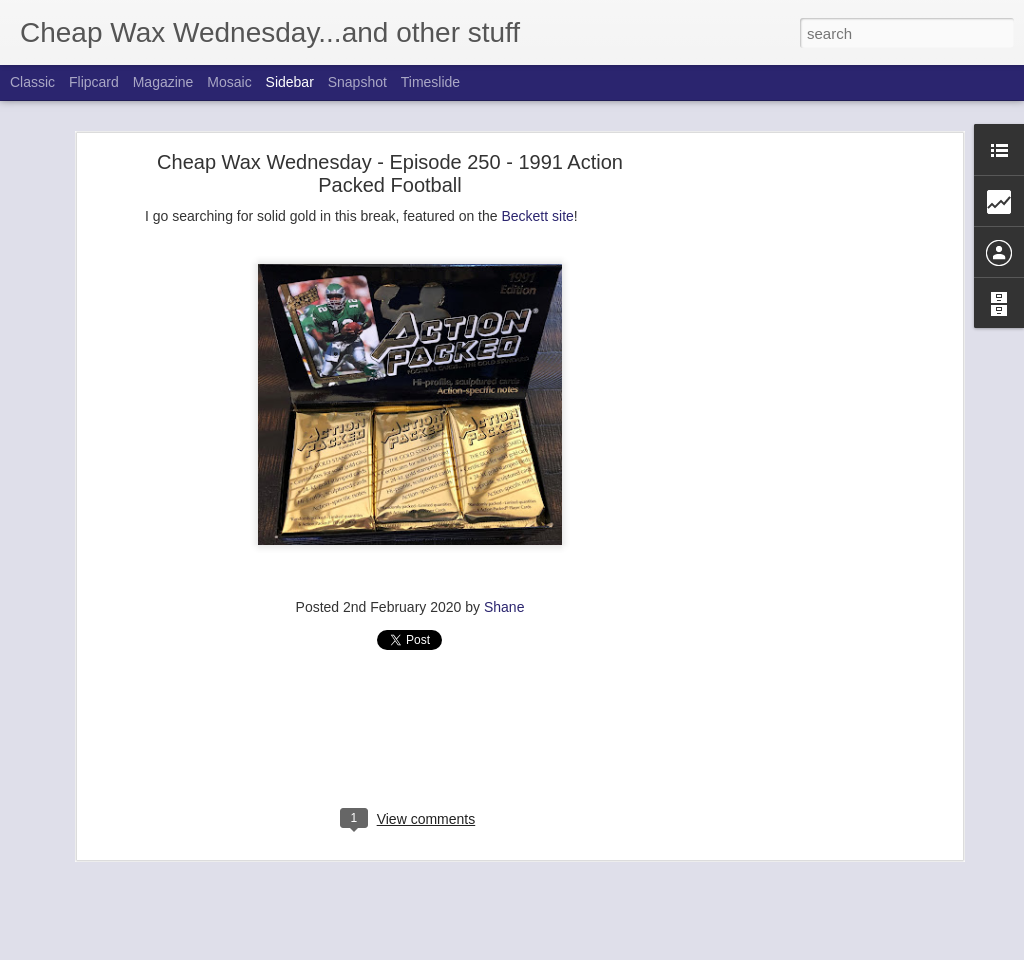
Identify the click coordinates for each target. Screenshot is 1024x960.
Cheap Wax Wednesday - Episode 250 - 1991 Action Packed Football (390, 172)
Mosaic (229, 82)
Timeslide (430, 82)
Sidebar (290, 82)
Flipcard (94, 82)
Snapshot (357, 82)
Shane (504, 606)
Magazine (163, 82)
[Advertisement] (785, 475)
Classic (32, 82)
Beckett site (537, 215)
